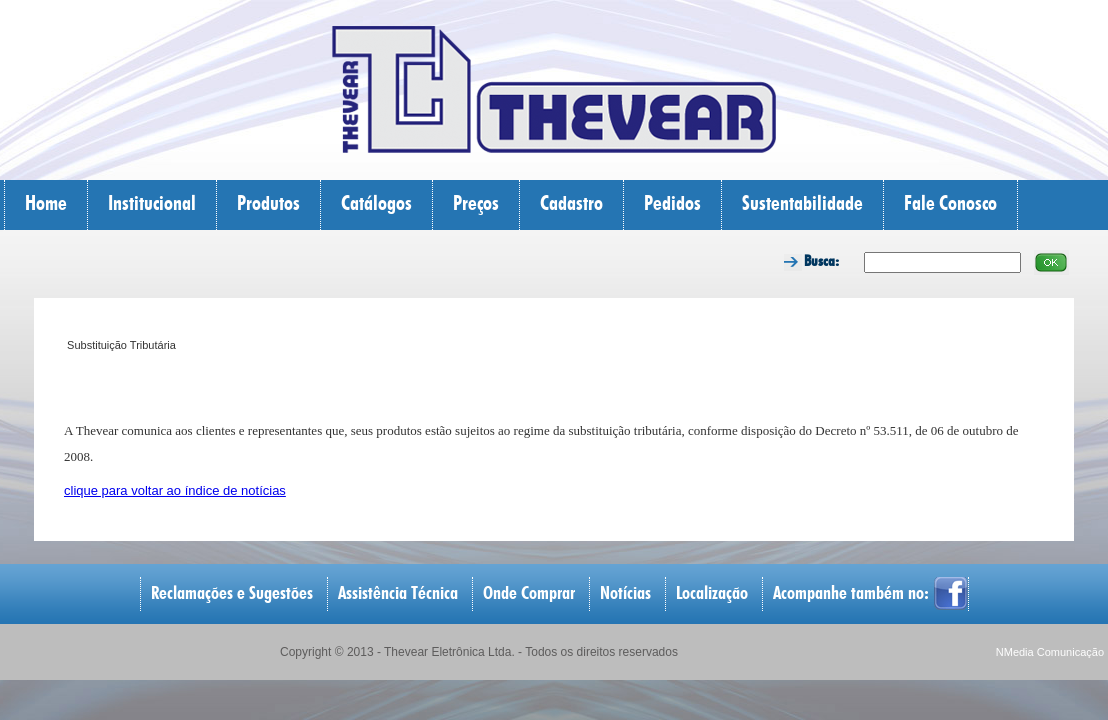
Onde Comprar (529, 594)
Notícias (625, 594)
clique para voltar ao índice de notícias (175, 490)
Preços (476, 205)
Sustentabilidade (802, 205)
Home (46, 205)
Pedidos (672, 205)
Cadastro (571, 205)
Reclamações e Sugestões (232, 594)
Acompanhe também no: (851, 594)
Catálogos (376, 205)
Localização (712, 594)
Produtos (268, 205)
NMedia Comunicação (1050, 652)
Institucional (152, 205)
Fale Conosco (950, 205)
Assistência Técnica (398, 594)
